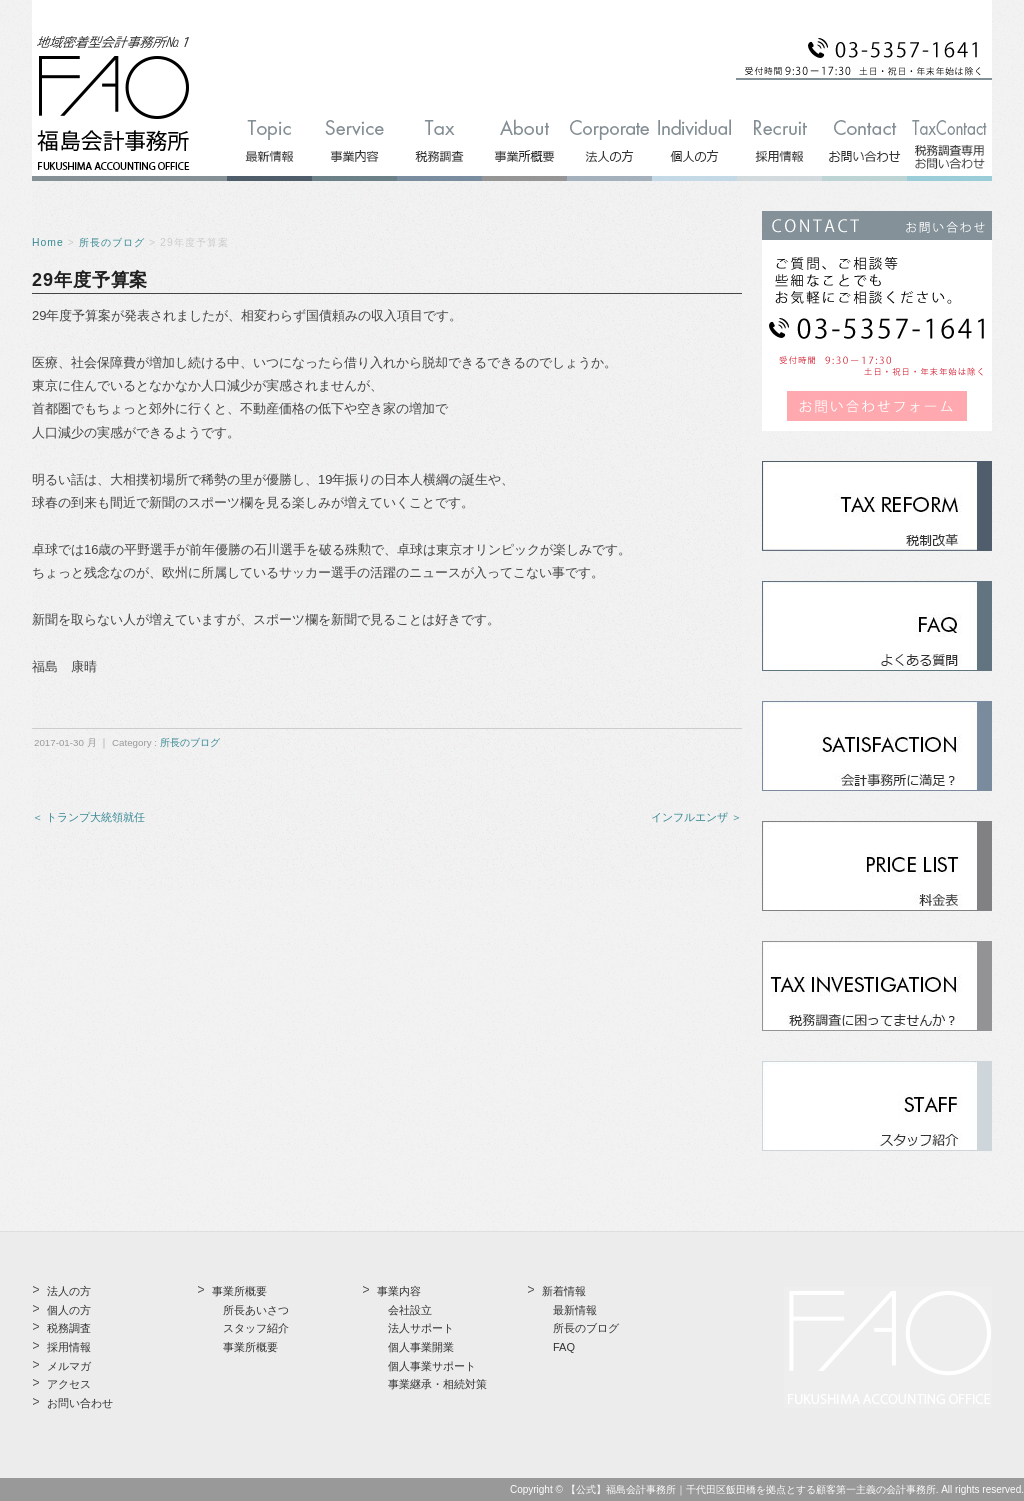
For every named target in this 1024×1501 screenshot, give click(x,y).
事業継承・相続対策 (437, 1384)
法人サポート (421, 1328)
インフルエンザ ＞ (696, 817)
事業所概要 (250, 1347)
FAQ (564, 1347)
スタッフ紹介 (256, 1328)
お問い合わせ (80, 1403)
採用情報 (69, 1347)
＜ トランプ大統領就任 (88, 817)
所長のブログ (112, 242)
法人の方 (69, 1291)
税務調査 (69, 1328)
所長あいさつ (256, 1310)
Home (48, 242)
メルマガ (69, 1366)
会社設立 (410, 1310)
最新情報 (575, 1310)
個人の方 (69, 1310)
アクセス (69, 1384)
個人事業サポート (432, 1366)
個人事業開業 (421, 1347)
